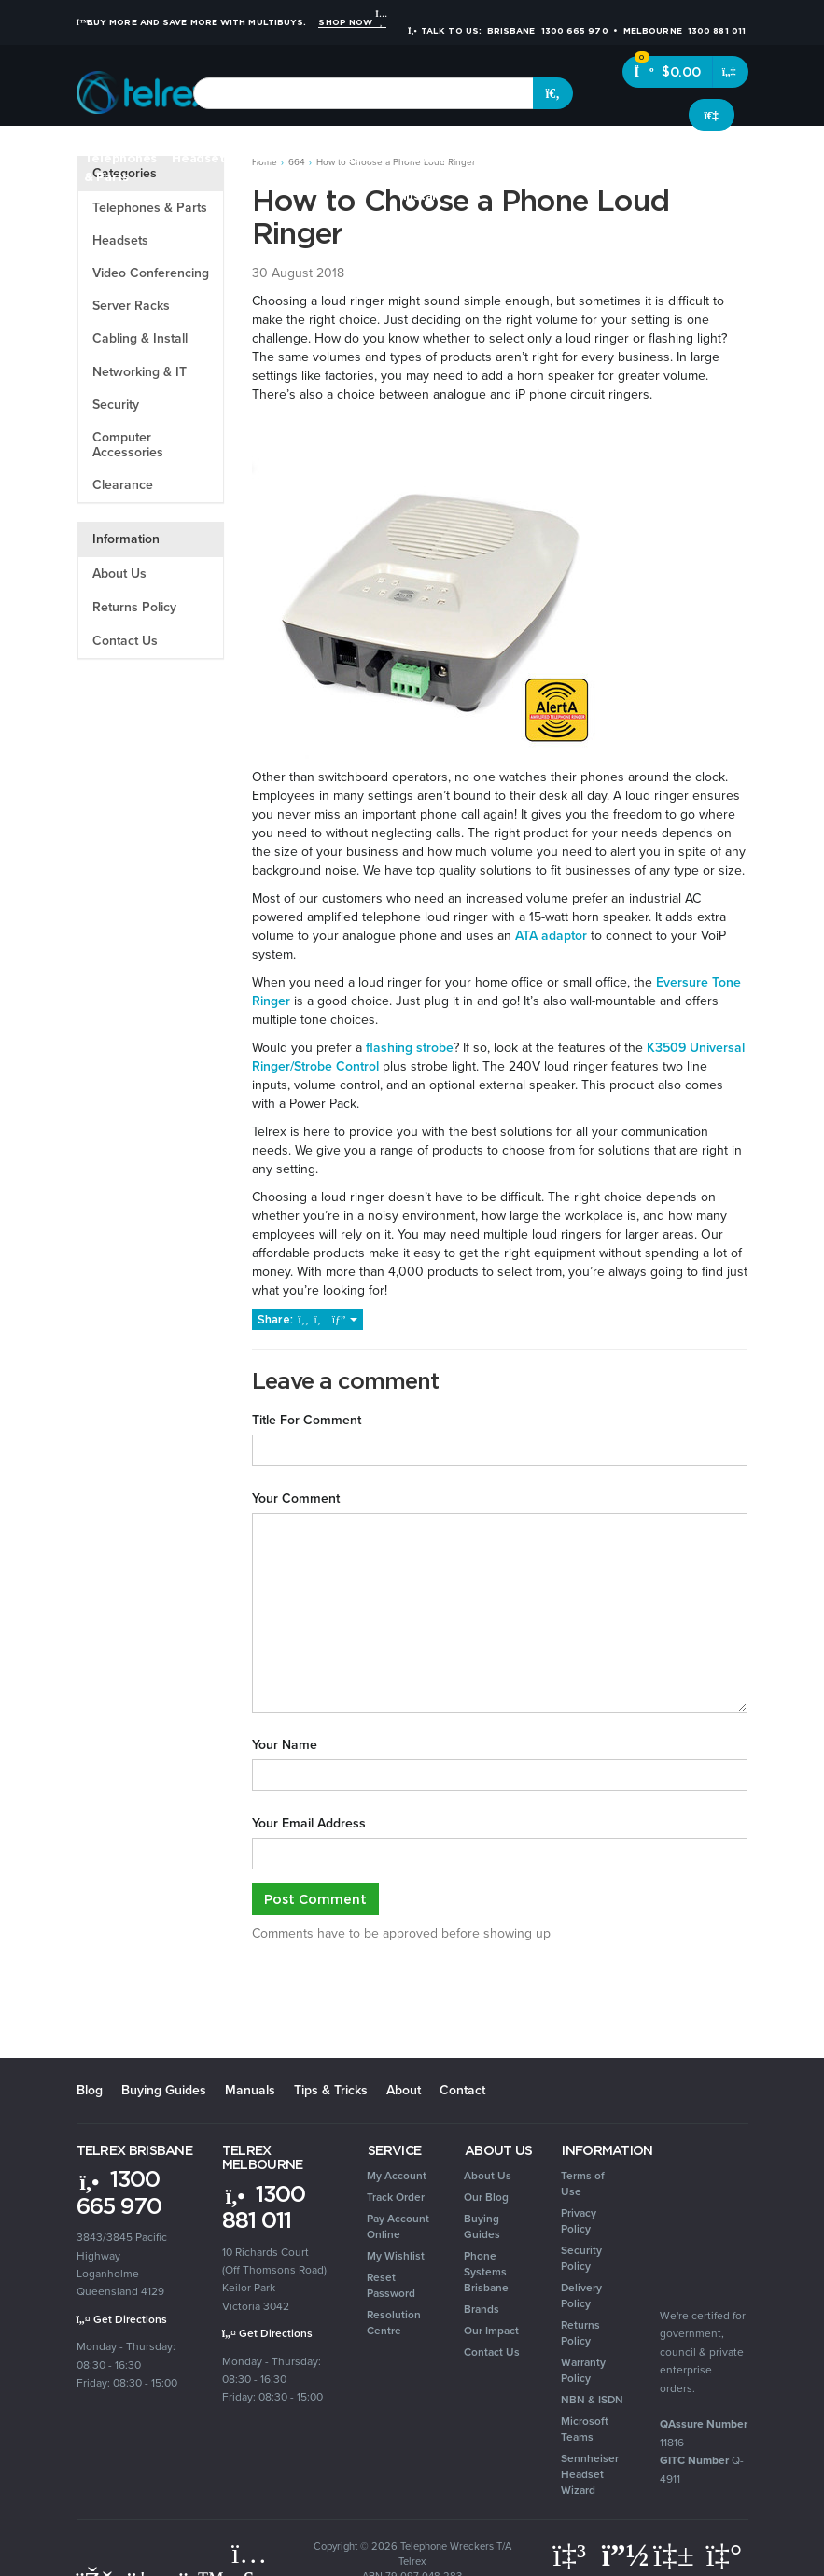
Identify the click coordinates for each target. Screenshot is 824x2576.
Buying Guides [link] (482, 2226)
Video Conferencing (150, 273)
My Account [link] (396, 2175)
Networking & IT (139, 372)
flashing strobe (408, 1047)
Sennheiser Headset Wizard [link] (590, 2474)
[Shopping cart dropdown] (730, 72)
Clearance (742, 157)
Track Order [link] (396, 2197)
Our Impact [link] (491, 2330)
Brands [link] (481, 2309)
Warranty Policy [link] (583, 2370)
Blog (90, 2090)
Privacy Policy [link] (578, 2221)
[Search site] (553, 93)
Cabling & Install (140, 338)
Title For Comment (306, 1420)
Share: (307, 1319)
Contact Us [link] (492, 2352)
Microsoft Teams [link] (584, 2429)
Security (578, 157)
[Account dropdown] (711, 115)
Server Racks (131, 305)
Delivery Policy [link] (581, 2295)
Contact (462, 2090)
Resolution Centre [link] (394, 2322)
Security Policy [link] (581, 2258)
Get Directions (122, 2319)
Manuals (250, 2090)
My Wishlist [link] (396, 2255)
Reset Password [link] (391, 2285)
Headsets (201, 157)
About (403, 2090)
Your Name (284, 1745)
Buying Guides (163, 2090)
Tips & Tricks (331, 2090)
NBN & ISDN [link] (592, 2399)
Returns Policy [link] (580, 2333)
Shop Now (351, 22)
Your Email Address (309, 1823)
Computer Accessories (127, 444)
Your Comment (296, 1499)
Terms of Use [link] (583, 2183)
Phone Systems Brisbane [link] (486, 2271)
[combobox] (363, 93)
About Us (119, 573)
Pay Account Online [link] (398, 2226)
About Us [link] (487, 2175)
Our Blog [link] (486, 2197)
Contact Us (125, 641)
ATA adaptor (551, 935)
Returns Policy (134, 607)
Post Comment (315, 1899)
